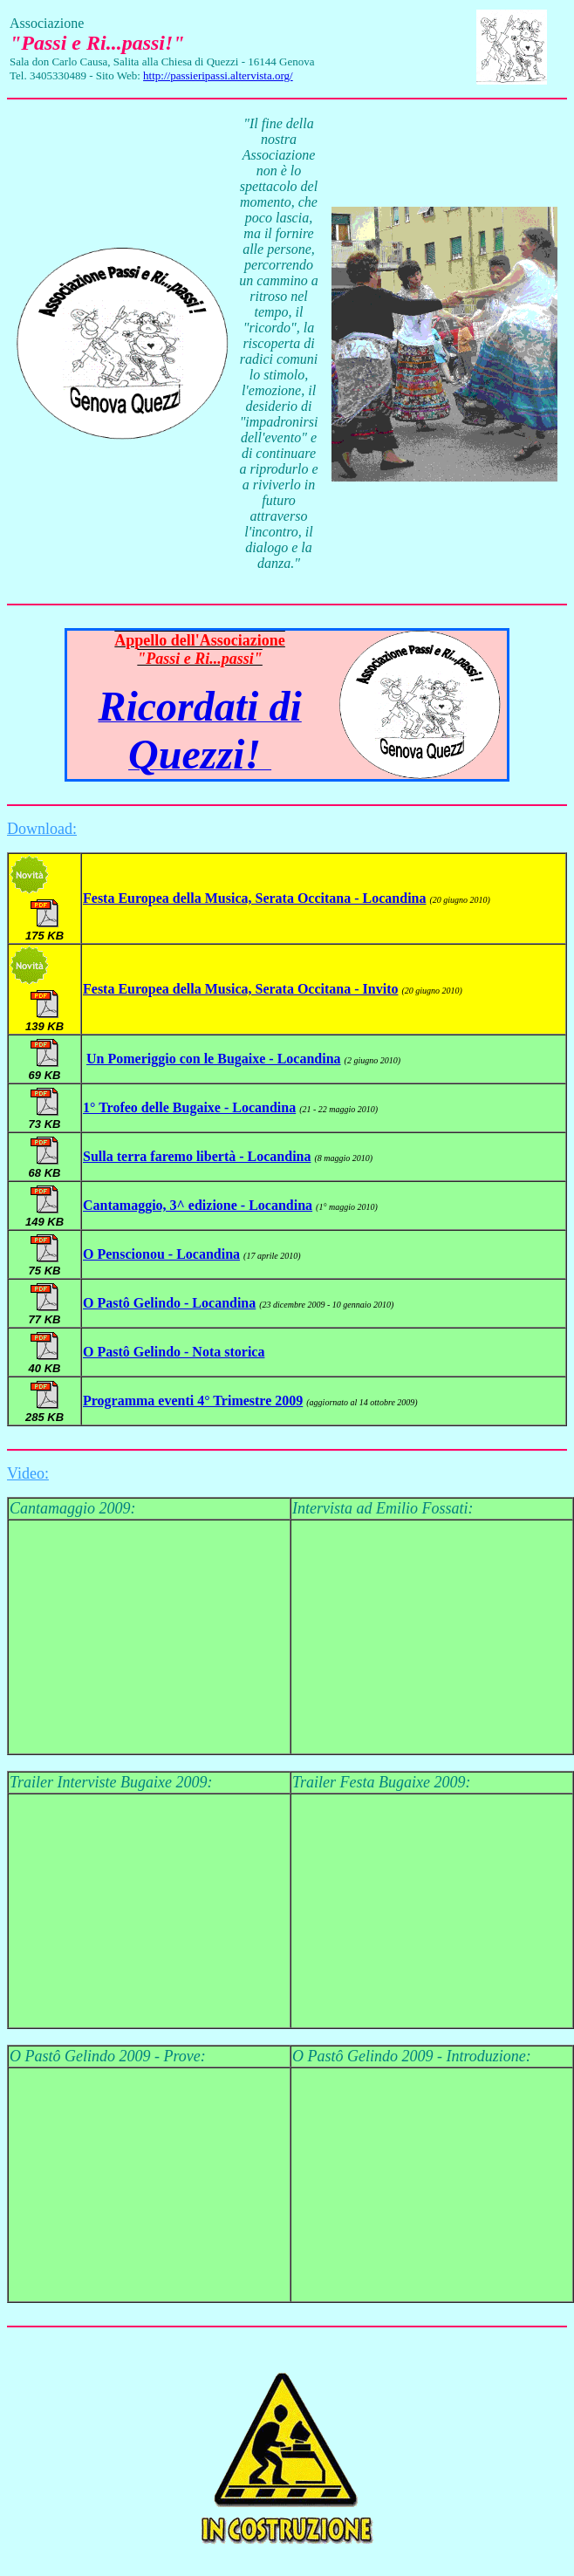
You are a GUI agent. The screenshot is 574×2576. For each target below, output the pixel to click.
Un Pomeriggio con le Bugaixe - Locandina (213, 1058)
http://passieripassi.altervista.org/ (218, 75)
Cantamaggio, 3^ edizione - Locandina (197, 1205)
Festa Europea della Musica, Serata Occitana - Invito (240, 988)
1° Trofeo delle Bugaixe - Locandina (189, 1107)
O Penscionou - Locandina (161, 1254)
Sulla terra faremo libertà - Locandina (197, 1156)
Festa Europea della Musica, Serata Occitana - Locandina (254, 898)
